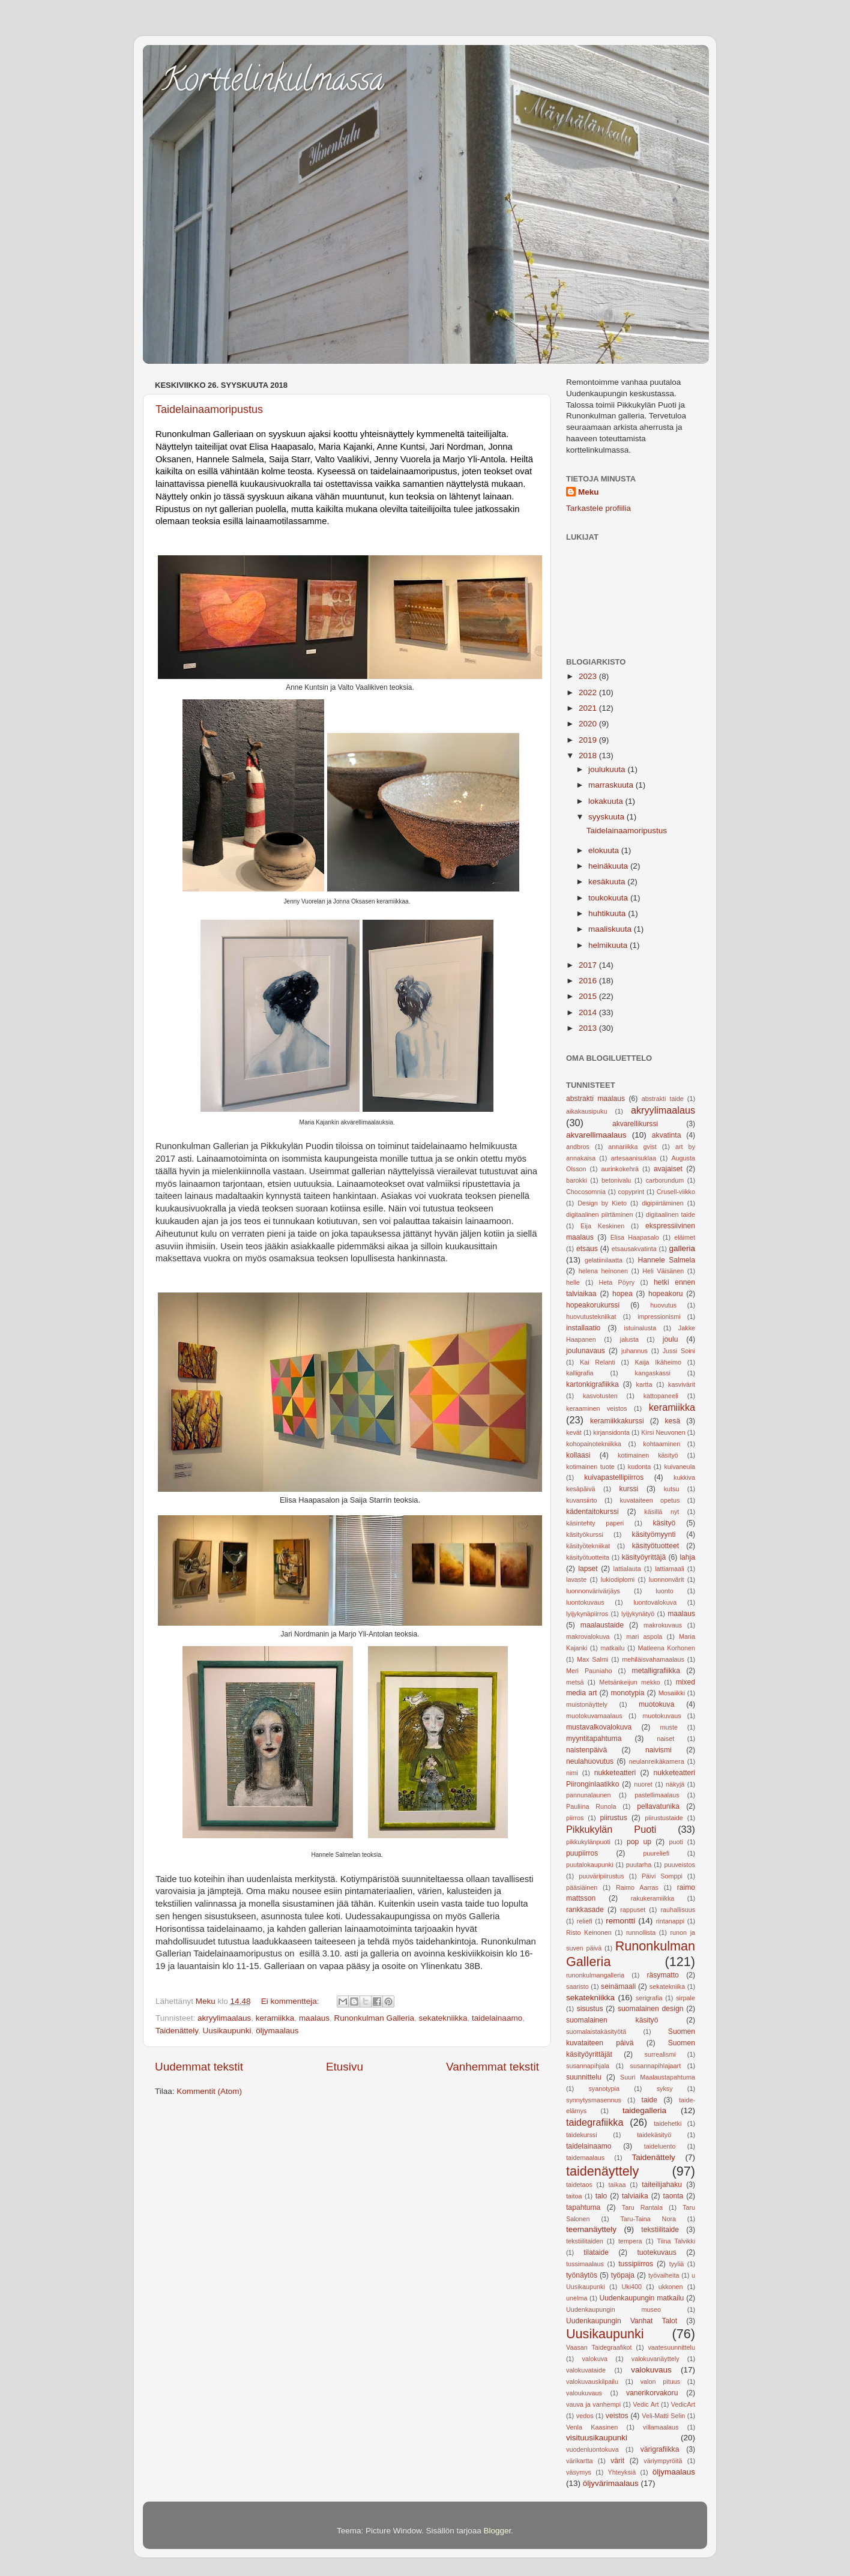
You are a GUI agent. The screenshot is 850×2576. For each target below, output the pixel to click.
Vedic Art (646, 2404)
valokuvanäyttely (655, 2358)
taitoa (574, 2196)
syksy (665, 2088)
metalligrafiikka (656, 1671)
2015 (589, 996)
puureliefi (656, 1853)
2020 (589, 723)
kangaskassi (653, 1373)
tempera (630, 2241)
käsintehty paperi (595, 1523)
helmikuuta (609, 945)
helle (573, 1282)
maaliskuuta (611, 929)
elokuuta (604, 850)
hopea (622, 1294)
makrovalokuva (588, 1636)
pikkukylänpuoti (588, 1841)
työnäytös (581, 2275)
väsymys (578, 2472)
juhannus (634, 1350)
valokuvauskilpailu (592, 2381)
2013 (589, 1028)
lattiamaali (669, 1568)
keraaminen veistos (596, 1408)
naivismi (658, 1750)
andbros (577, 1146)
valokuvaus (651, 2369)
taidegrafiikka (594, 2122)
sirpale (685, 1997)
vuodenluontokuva (592, 2449)
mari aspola (644, 1636)
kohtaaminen (661, 1443)
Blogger (497, 2530)
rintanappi (670, 1921)
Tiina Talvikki (676, 2241)
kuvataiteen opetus (650, 1500)
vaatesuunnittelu (671, 2347)
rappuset (632, 1909)
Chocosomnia (586, 1191)
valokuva (594, 2358)
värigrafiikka (660, 2449)
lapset (587, 1568)
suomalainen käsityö (612, 2020)
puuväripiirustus (601, 1876)
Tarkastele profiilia (598, 508)
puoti (676, 1841)
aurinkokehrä (620, 1168)
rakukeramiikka (653, 1898)
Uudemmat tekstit (199, 2066)
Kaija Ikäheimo (658, 1362)
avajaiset (668, 1169)
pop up (639, 1842)
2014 (589, 1012)
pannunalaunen (588, 1795)
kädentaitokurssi (592, 1511)
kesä (673, 1421)
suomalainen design (650, 2008)
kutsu (672, 1488)
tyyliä (676, 2263)
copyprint (631, 1191)
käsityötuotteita (587, 1557)
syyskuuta (607, 816)
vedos (585, 2415)
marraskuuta (612, 784)
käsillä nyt (661, 1511)
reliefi (584, 1921)
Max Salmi (592, 1659)
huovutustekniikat (591, 1316)
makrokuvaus (663, 1625)
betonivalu (616, 1180)
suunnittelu (583, 2077)
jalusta (629, 1339)
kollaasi (578, 1455)
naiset (665, 1738)
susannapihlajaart (655, 2065)
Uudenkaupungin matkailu (642, 2298)
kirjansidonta (611, 1432)
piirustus (613, 1818)
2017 (589, 965)
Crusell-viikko (676, 1191)
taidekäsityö (654, 2134)
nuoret (643, 1784)
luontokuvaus (585, 1602)
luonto (664, 1590)
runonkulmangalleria (595, 1975)
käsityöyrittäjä (644, 1557)
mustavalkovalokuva (598, 1727)
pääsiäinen (581, 1887)
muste (669, 1727)
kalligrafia (580, 1373)
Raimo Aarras (637, 1887)
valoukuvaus (584, 2393)
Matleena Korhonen (666, 1647)
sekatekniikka (443, 2017)
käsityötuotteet (655, 1546)
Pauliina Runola (591, 1806)
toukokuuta (609, 897)
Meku (588, 491)
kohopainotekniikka (593, 1443)
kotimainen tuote (590, 1466)
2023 (589, 676)
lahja (687, 1557)
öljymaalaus (277, 2030)
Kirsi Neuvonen (663, 1432)
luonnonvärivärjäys (593, 1590)
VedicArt (683, 2404)
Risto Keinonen (589, 1932)
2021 (589, 708)
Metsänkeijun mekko (629, 1682)
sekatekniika (667, 1986)
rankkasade (585, 1909)
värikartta (579, 2460)
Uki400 (632, 2286)
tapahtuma (583, 2207)
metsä (574, 1682)
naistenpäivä (586, 1750)
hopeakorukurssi (592, 1305)
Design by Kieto (602, 1203)
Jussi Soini (679, 1350)
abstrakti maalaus (595, 1098)
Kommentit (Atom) (209, 2091)
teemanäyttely (591, 2229)
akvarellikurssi (635, 1124)
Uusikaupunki (227, 2030)
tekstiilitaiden (584, 2241)
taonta (673, 2196)
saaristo (577, 1986)
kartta (644, 1384)
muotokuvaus (661, 1715)
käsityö (664, 1523)
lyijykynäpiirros (587, 1613)
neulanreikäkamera (656, 1761)
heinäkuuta (609, 865)
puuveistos (679, 1864)
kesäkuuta (607, 881)
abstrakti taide (663, 1098)
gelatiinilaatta (603, 1260)
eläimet (684, 1237)
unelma (576, 2298)
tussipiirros (635, 2264)
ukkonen (671, 2286)
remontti (620, 1920)
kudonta (639, 1466)
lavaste (576, 1579)
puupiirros (582, 1853)
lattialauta (627, 1568)
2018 (589, 755)
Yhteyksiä (621, 2472)
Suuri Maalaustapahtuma (657, 2077)
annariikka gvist (632, 1146)
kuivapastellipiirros (614, 1477)
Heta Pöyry (617, 1282)
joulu (670, 1339)
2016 (589, 980)
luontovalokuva (655, 1602)
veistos (617, 2416)
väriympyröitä (663, 2460)
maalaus (314, 2017)
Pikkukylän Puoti (611, 1829)
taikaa (617, 2184)
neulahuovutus (589, 1761)
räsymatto (662, 1975)
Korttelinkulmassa (272, 82)
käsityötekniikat (588, 1545)
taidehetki (667, 2123)
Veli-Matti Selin (663, 2415)
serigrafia (649, 1997)
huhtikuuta (608, 913)
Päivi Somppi (662, 1876)
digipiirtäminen (663, 1203)
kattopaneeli (661, 1395)
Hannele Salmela (666, 1260)
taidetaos (579, 2184)
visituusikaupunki (596, 2437)
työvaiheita (664, 2275)
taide (649, 2100)
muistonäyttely (586, 1704)
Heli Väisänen (663, 1270)
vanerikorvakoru (652, 2393)
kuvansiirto (581, 1500)
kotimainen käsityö (648, 1455)
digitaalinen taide (670, 1214)
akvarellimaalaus (596, 1134)
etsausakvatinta (634, 1248)
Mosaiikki (672, 1693)
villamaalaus (660, 2427)
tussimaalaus (585, 2263)
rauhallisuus (677, 1909)
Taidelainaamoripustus (209, 409)
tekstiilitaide (660, 2229)
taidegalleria (644, 2110)
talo (601, 2196)
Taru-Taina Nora (648, 2218)
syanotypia (603, 2088)
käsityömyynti (654, 1534)
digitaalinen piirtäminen (599, 1214)
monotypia (628, 1693)
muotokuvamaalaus (594, 1715)
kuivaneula (679, 1466)
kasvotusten (600, 1395)
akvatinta (666, 1135)
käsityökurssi (584, 1534)
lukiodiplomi (617, 1579)
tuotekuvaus (656, 2252)
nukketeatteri (615, 1773)
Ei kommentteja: (291, 2001)
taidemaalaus (585, 2157)
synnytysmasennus (593, 2100)
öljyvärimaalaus (611, 2483)
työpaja (622, 2275)
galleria (682, 1248)
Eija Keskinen (602, 1225)
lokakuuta (606, 801)
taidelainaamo (497, 2017)
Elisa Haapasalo (634, 1237)
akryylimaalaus (224, 2017)
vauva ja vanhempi (593, 2404)
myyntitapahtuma (593, 1738)
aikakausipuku (586, 1111)
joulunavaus (585, 1351)
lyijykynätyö (637, 1613)
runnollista (641, 1932)
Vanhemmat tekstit (492, 2066)
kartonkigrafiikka (592, 1384)
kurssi (629, 1489)
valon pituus (660, 2381)
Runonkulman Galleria (374, 2017)
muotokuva (656, 1704)
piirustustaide (664, 1817)
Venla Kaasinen (592, 2427)
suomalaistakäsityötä (596, 2031)
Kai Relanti (597, 1362)
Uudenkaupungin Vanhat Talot (621, 2321)
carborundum (665, 1180)
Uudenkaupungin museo (613, 2309)
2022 (589, 692)
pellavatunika (658, 1806)
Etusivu (344, 2066)
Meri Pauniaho (589, 1670)
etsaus (587, 1248)
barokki (576, 1180)
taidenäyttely (602, 2171)
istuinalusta (640, 1328)
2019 (589, 739)
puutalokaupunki (589, 1864)
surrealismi (660, 2054)
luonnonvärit (666, 1579)
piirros (574, 1817)
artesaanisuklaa (634, 1158)
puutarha (639, 1864)
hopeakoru (665, 1294)
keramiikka (275, 2017)
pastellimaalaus (656, 1795)
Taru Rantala (642, 2207)
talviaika (635, 2196)
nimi (572, 1772)
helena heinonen (603, 1270)
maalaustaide (602, 1625)
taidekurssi (581, 2134)
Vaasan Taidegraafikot (599, 2347)
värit (617, 2461)
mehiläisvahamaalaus (653, 1659)
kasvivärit (681, 1384)
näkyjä (675, 1784)
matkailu (612, 1647)
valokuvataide (586, 2370)
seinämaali (618, 1986)
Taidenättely (176, 2030)
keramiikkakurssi (617, 1421)
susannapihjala (587, 2065)
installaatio (583, 1328)
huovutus (663, 1305)
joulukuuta (607, 769)
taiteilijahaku (662, 2184)
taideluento (660, 2146)
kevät (574, 1432)
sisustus (590, 2008)
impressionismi (659, 1316)
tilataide (596, 2252)
